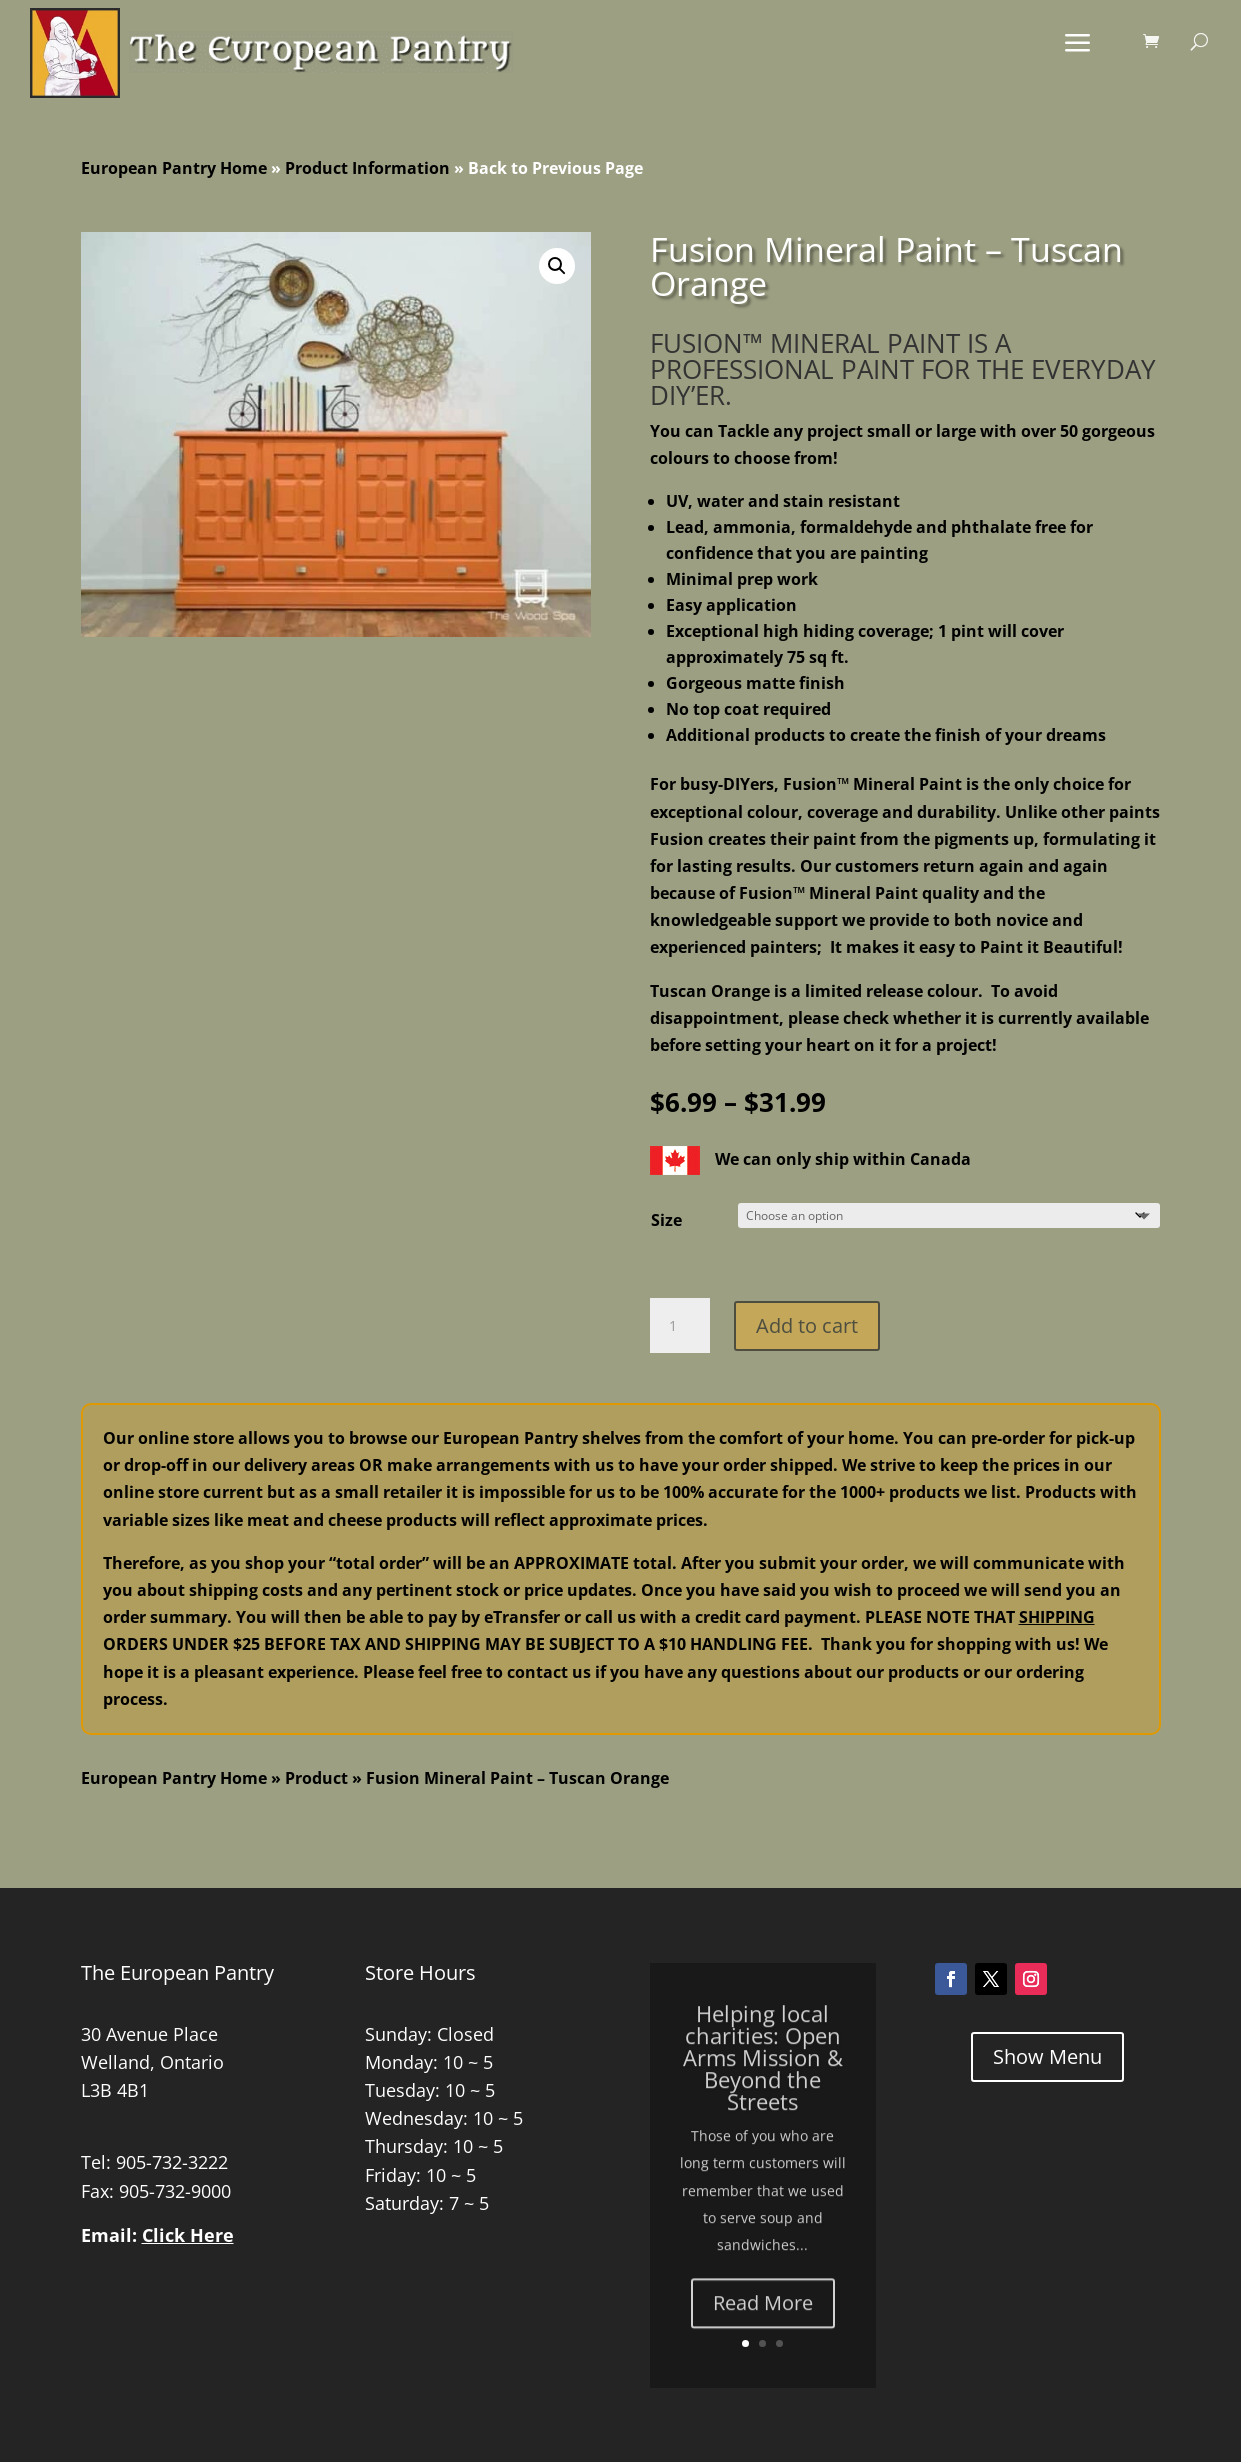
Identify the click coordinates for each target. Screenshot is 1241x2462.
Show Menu (1047, 2056)
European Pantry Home (174, 168)
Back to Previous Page (555, 168)
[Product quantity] (680, 1326)
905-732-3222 (172, 2162)
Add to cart (807, 1325)
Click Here (188, 2235)
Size (666, 1220)
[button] (557, 266)
